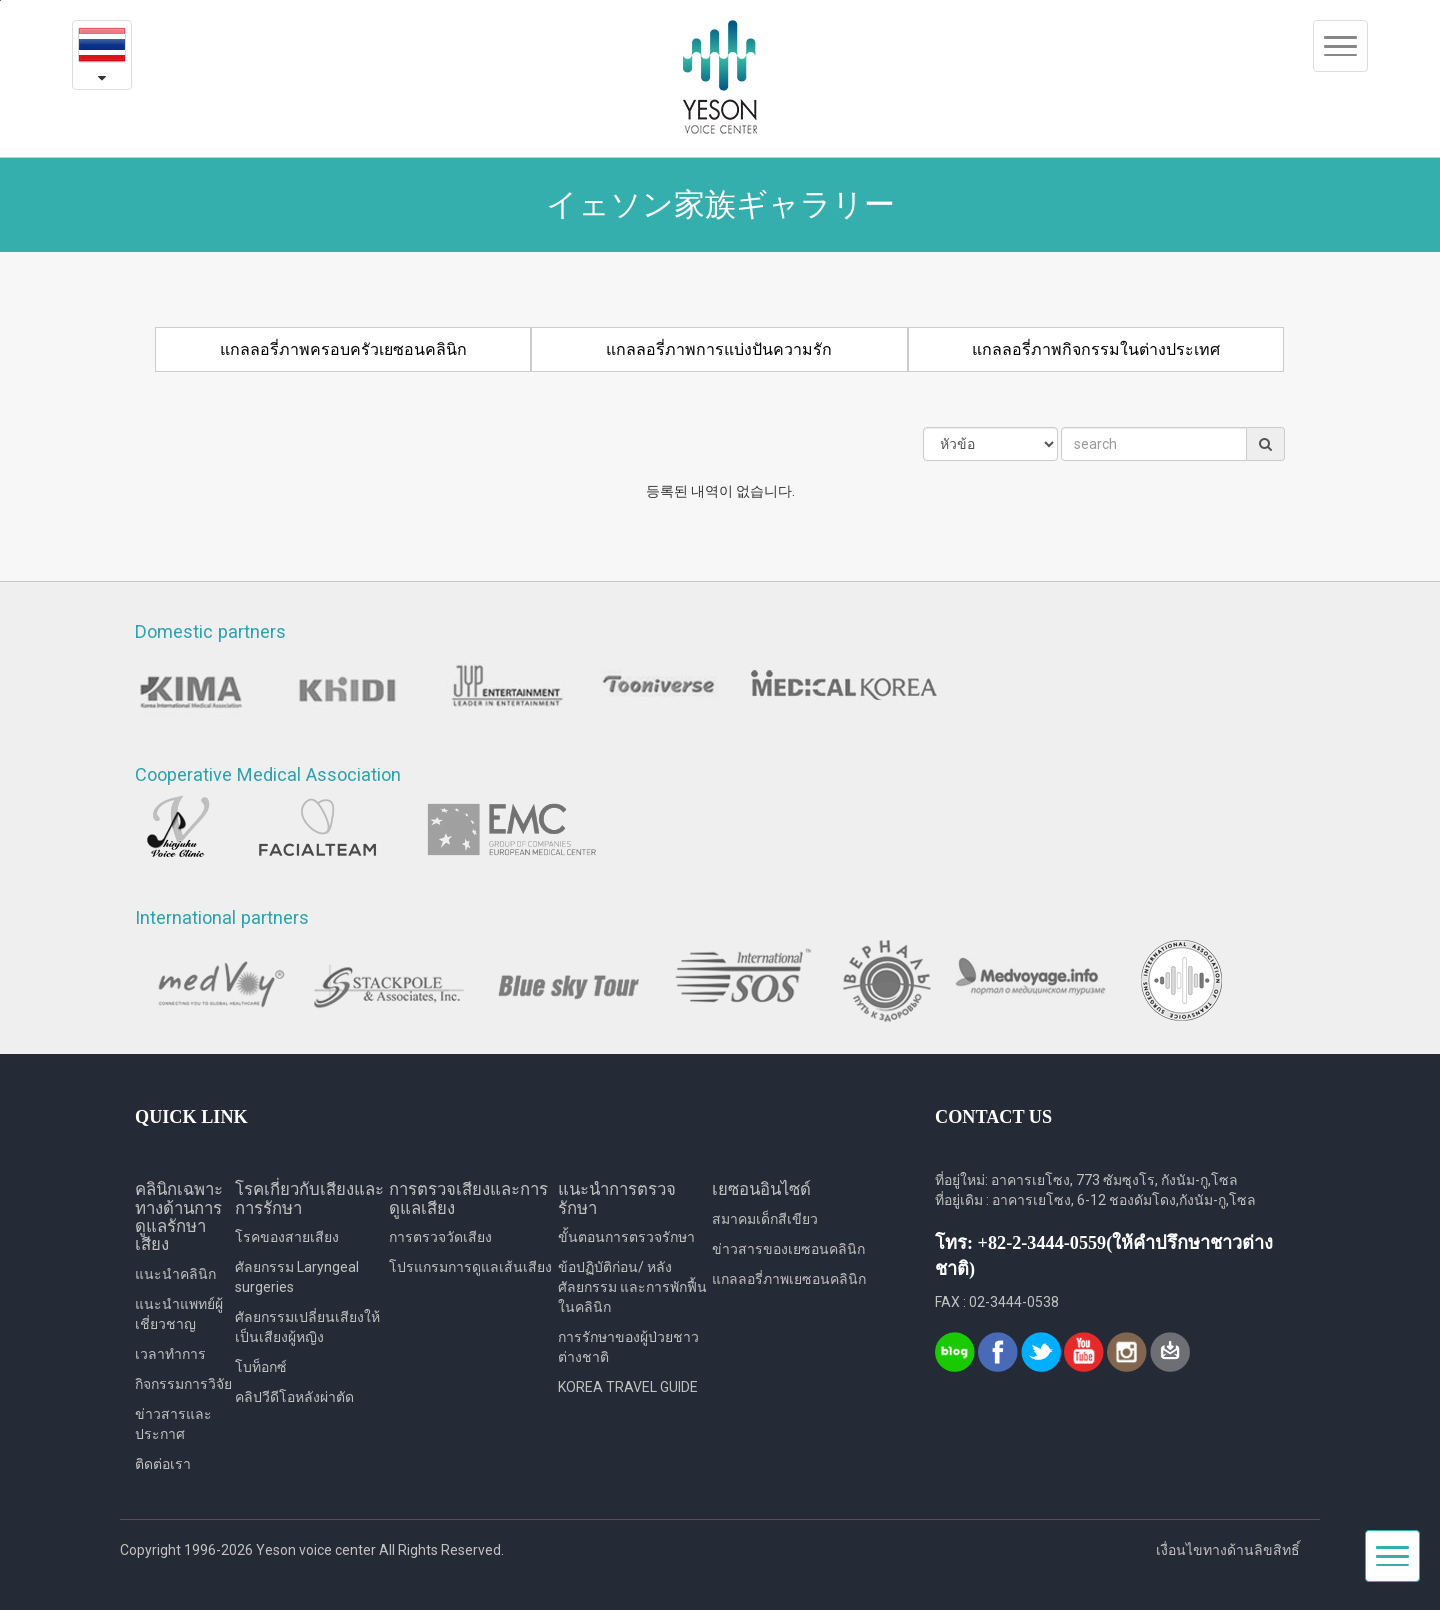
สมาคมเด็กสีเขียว (765, 1219)
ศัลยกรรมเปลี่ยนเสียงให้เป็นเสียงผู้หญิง (307, 1327)
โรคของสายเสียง (287, 1237)
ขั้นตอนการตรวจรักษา (626, 1237)
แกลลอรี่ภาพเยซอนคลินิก (789, 1279)
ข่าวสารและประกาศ (173, 1424)
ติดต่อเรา (163, 1464)
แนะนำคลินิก (175, 1274)
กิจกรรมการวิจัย (183, 1384)
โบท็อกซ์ (261, 1367)
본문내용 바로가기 (0, 0)
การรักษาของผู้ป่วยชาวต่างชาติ (628, 1347)
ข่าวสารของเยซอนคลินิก (788, 1249)
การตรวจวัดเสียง (440, 1237)
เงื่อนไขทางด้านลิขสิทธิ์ (1228, 1550)
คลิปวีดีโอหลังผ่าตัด (294, 1397)
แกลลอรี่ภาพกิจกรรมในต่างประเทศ (1096, 349)
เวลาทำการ (170, 1354)
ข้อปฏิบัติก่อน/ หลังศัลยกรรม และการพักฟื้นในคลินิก (632, 1287)
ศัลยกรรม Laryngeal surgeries (297, 1277)
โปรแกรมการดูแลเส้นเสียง (470, 1267)
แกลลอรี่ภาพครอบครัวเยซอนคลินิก (343, 349)
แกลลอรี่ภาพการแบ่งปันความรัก (719, 349)
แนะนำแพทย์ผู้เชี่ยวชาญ (179, 1314)
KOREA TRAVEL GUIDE (628, 1387)
